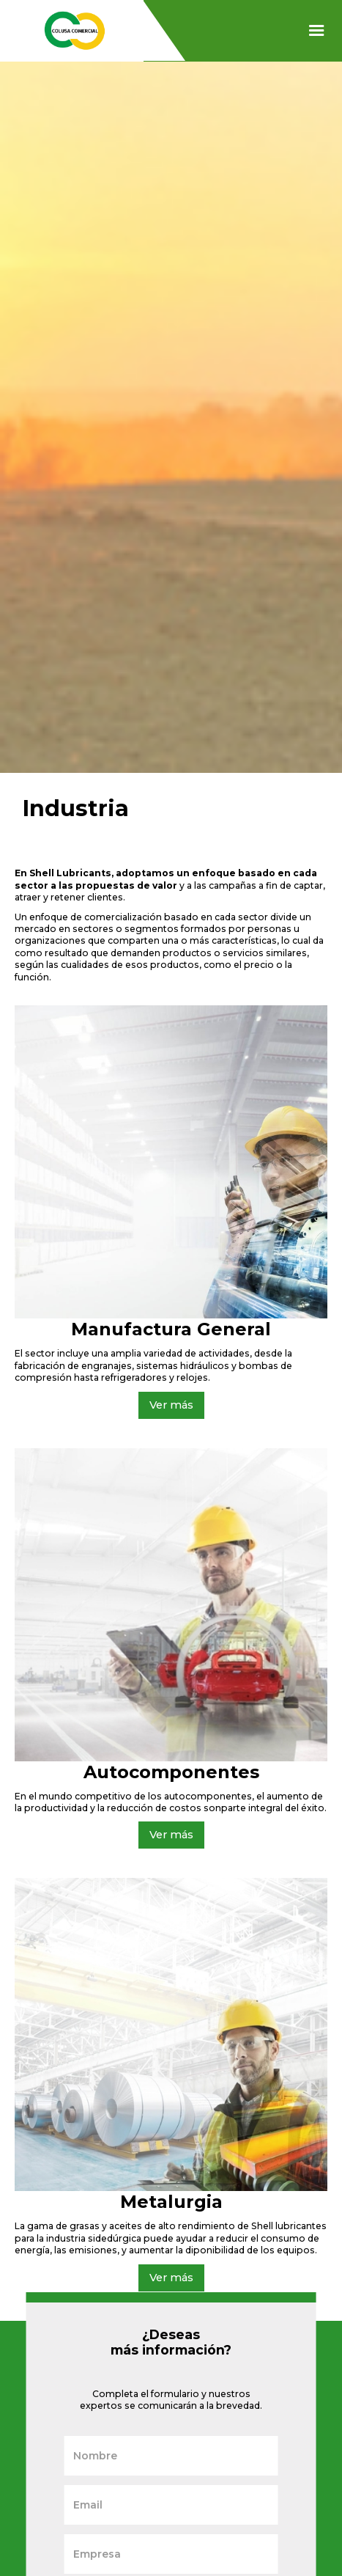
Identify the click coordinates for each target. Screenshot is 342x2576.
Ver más (171, 1405)
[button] (316, 31)
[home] (71, 31)
